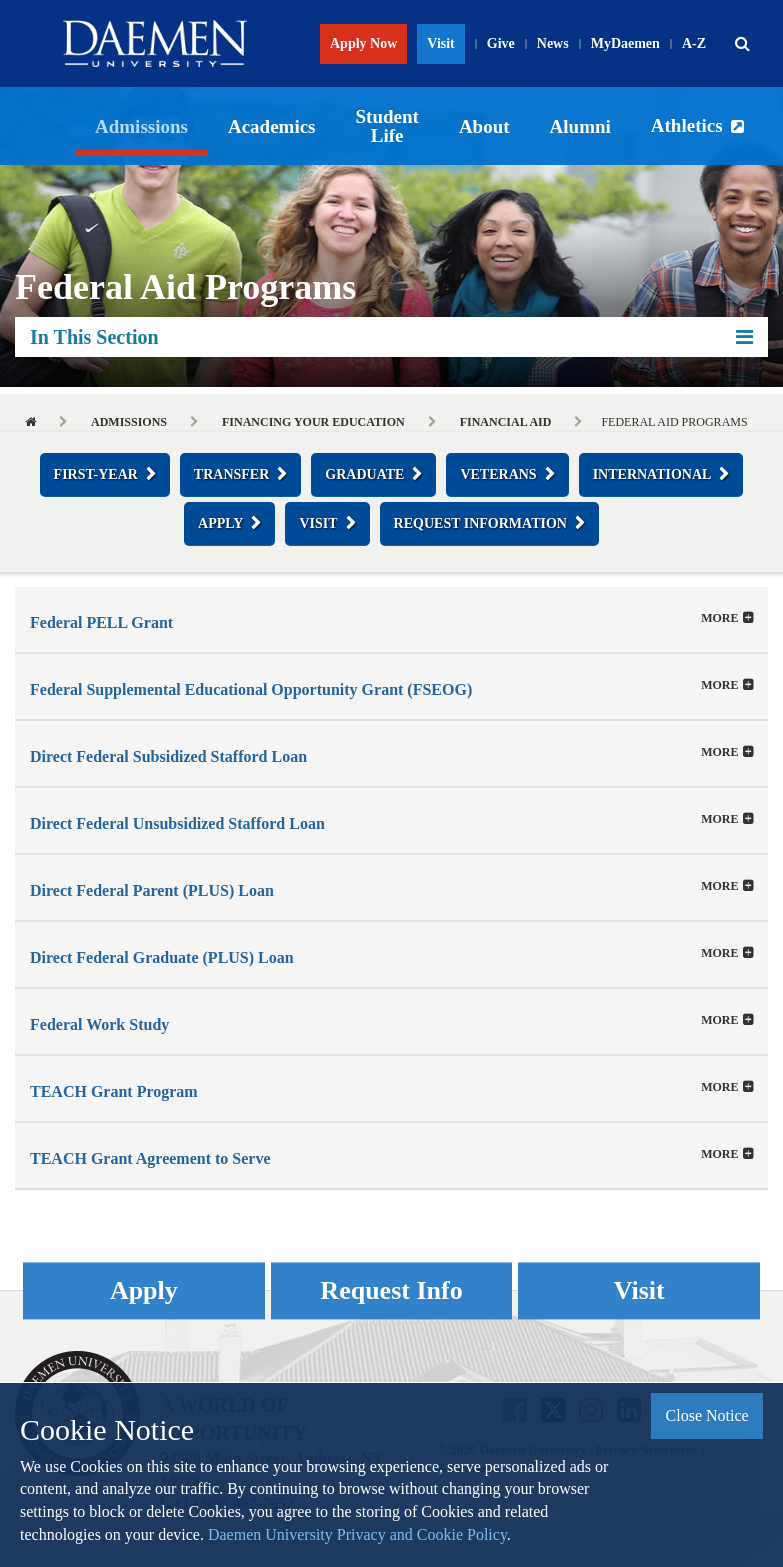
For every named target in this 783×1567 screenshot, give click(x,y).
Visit (440, 43)
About (484, 126)
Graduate (364, 474)
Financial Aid (506, 422)
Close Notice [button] (707, 1415)
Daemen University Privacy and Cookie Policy (357, 1534)
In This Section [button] (391, 337)
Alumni (580, 126)
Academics (272, 126)
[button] (742, 44)
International (652, 474)
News (553, 43)
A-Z (694, 43)
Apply (220, 523)
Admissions (141, 126)
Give (501, 43)
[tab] (391, 619)
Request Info (391, 1290)
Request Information (480, 523)
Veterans (498, 474)
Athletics (687, 125)
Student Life (387, 126)
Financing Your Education (313, 422)
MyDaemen (625, 43)
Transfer (231, 474)
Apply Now (363, 43)
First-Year (96, 474)
